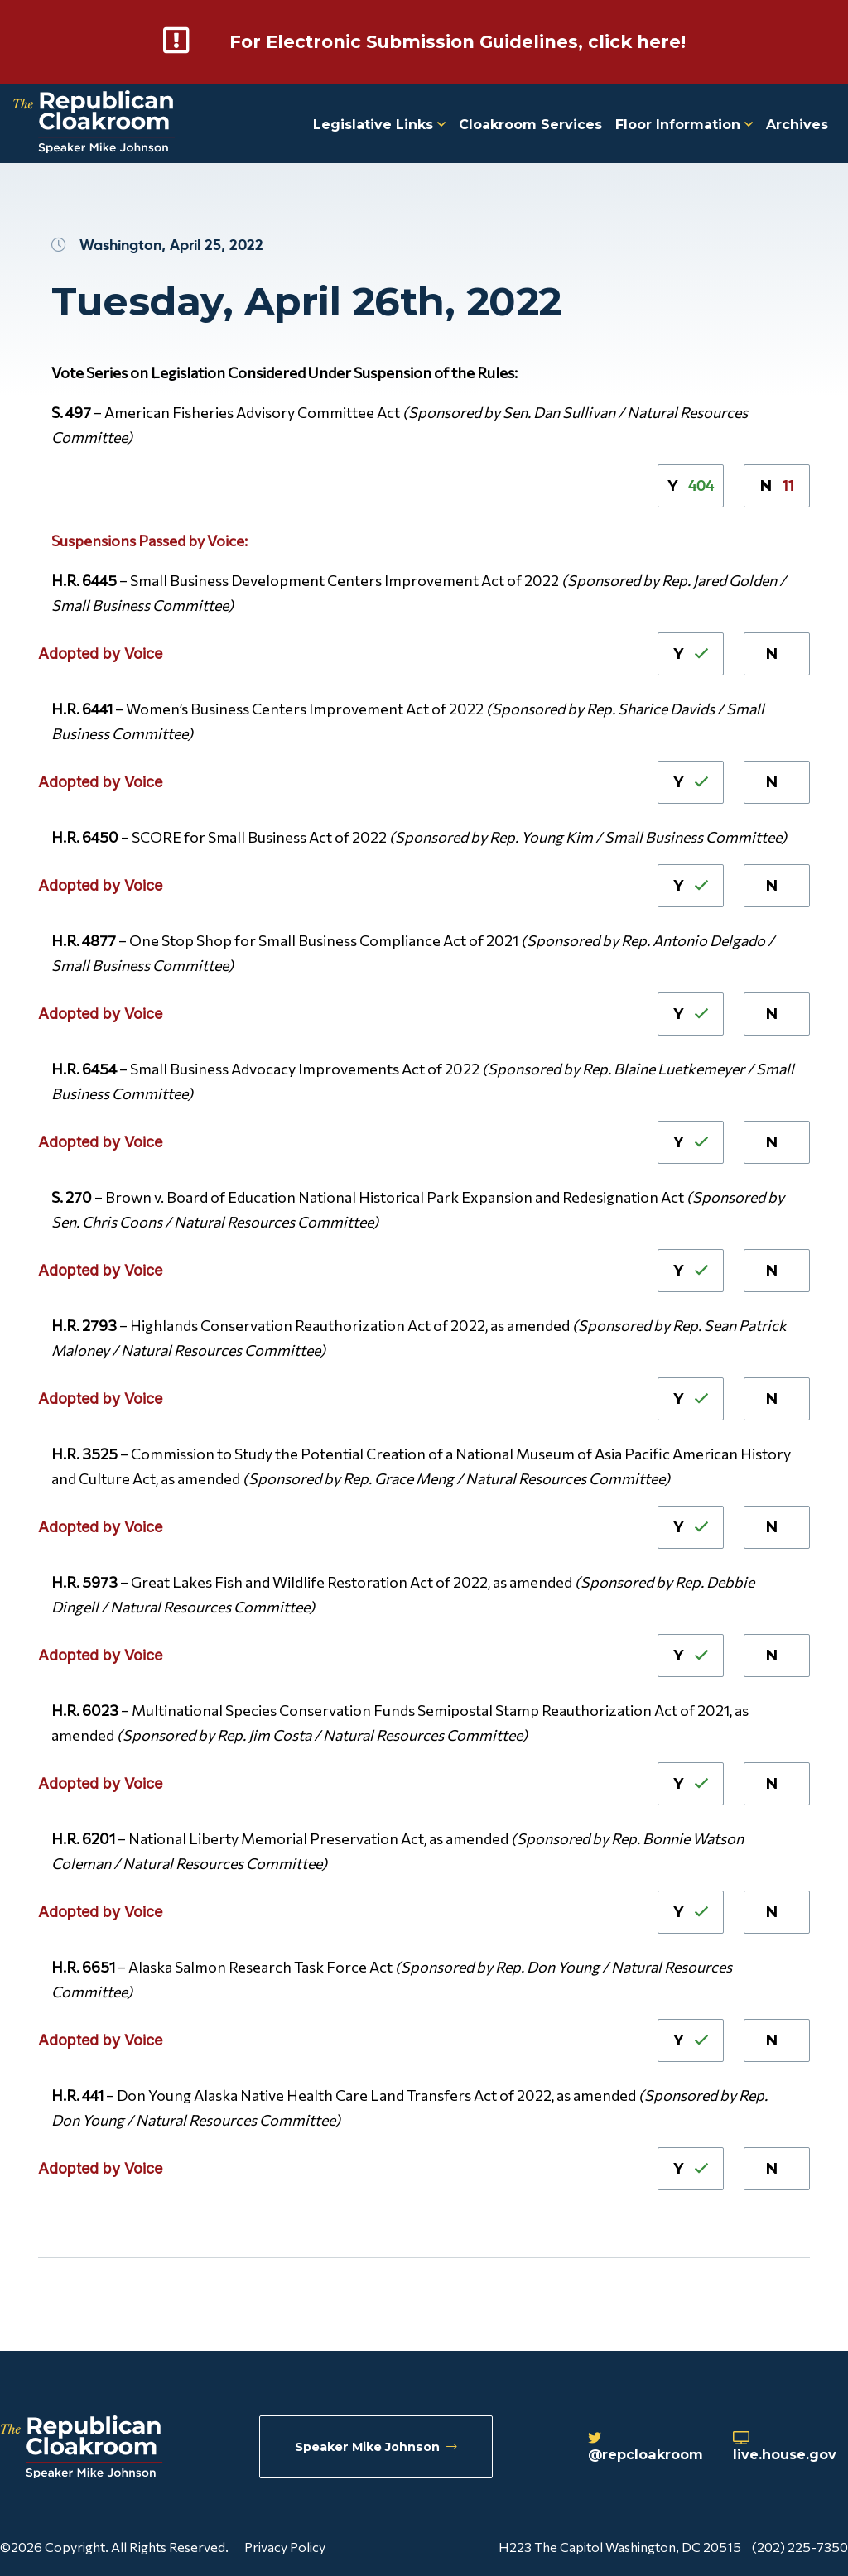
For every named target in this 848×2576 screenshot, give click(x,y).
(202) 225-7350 (800, 2546)
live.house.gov (790, 2449)
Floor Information (684, 124)
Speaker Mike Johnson (378, 2448)
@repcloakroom (642, 2449)
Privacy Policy (284, 2546)
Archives (797, 124)
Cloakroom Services (530, 124)
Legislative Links (379, 124)
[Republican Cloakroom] (94, 122)
